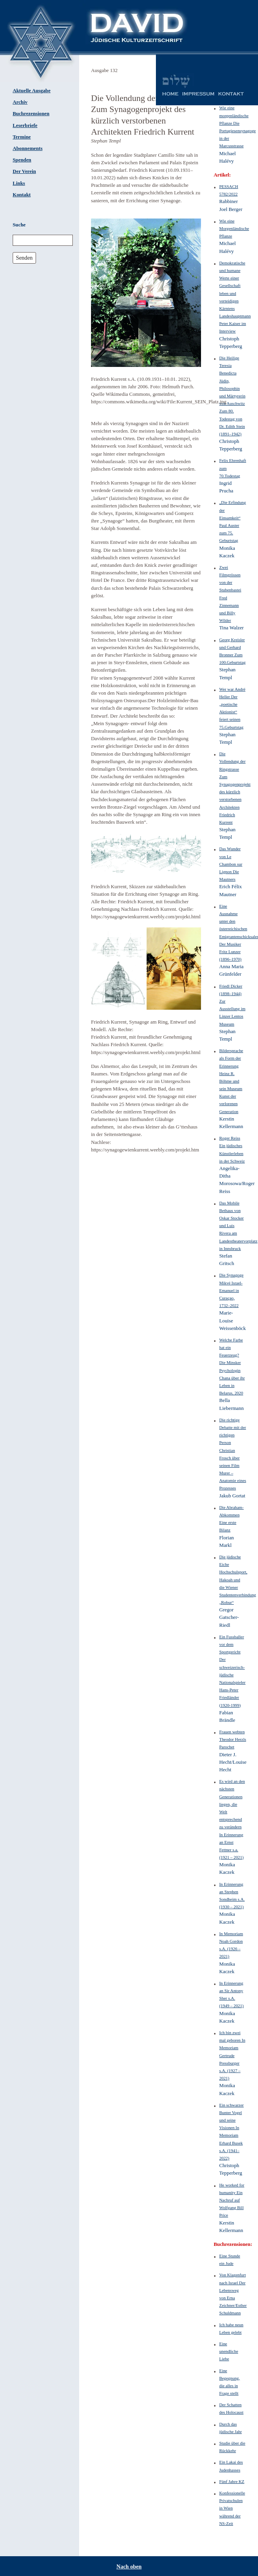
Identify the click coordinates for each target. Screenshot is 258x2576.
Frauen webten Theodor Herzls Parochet (232, 1739)
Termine (22, 137)
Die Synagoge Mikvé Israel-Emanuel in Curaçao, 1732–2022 (231, 1290)
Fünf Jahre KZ (231, 2481)
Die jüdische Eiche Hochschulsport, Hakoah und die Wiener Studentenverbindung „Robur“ (237, 1579)
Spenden (22, 160)
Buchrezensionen (31, 113)
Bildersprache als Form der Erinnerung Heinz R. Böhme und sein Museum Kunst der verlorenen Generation (231, 1081)
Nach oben (128, 2567)
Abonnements (27, 148)
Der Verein (24, 171)
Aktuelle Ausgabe (32, 90)
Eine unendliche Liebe (228, 2351)
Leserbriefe (25, 125)
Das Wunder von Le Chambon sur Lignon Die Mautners (230, 863)
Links (19, 183)
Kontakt (22, 195)
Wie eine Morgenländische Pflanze (234, 228)
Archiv (20, 102)
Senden (24, 258)
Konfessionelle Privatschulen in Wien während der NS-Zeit (232, 2508)
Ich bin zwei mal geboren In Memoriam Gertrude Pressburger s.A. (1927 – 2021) (232, 2055)
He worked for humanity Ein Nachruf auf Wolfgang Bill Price (231, 2200)
